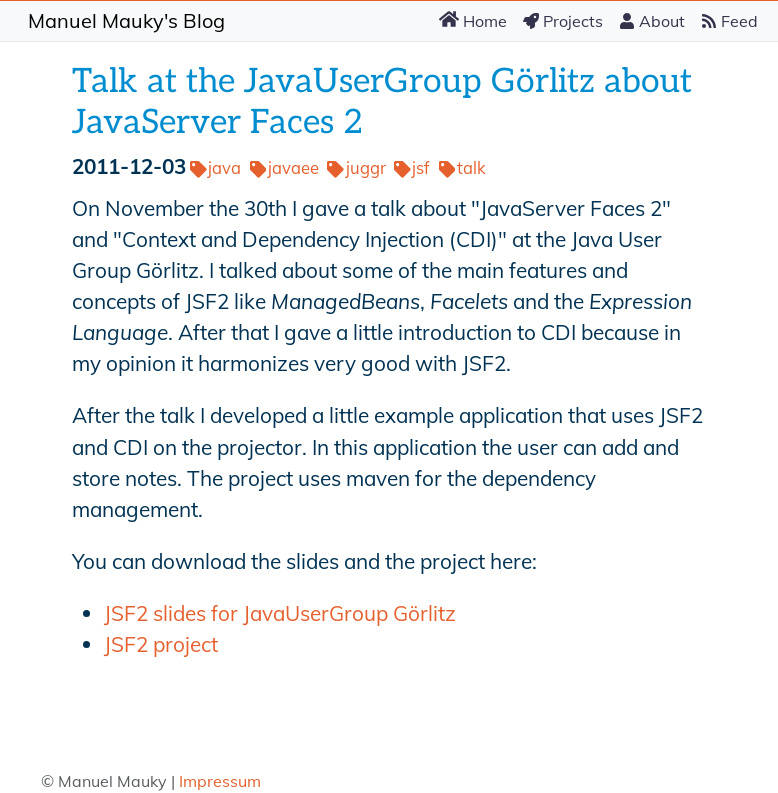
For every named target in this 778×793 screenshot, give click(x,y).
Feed (729, 21)
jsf (412, 167)
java (215, 167)
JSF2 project (161, 644)
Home (473, 20)
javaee (284, 167)
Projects (563, 21)
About (652, 21)
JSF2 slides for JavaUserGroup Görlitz (280, 613)
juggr (356, 167)
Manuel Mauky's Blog (126, 20)
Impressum (220, 781)
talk (462, 167)
